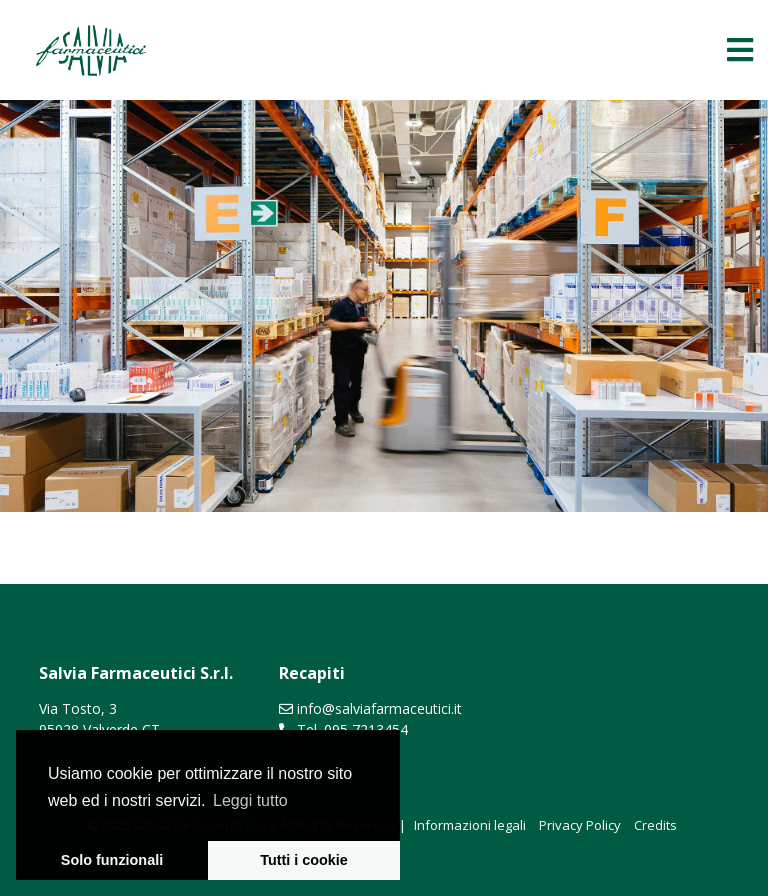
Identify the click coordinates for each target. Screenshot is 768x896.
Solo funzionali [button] (112, 860)
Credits (655, 825)
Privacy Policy (580, 825)
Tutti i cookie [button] (304, 860)
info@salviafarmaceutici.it (379, 708)
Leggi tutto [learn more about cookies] (250, 800)
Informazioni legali (470, 825)
